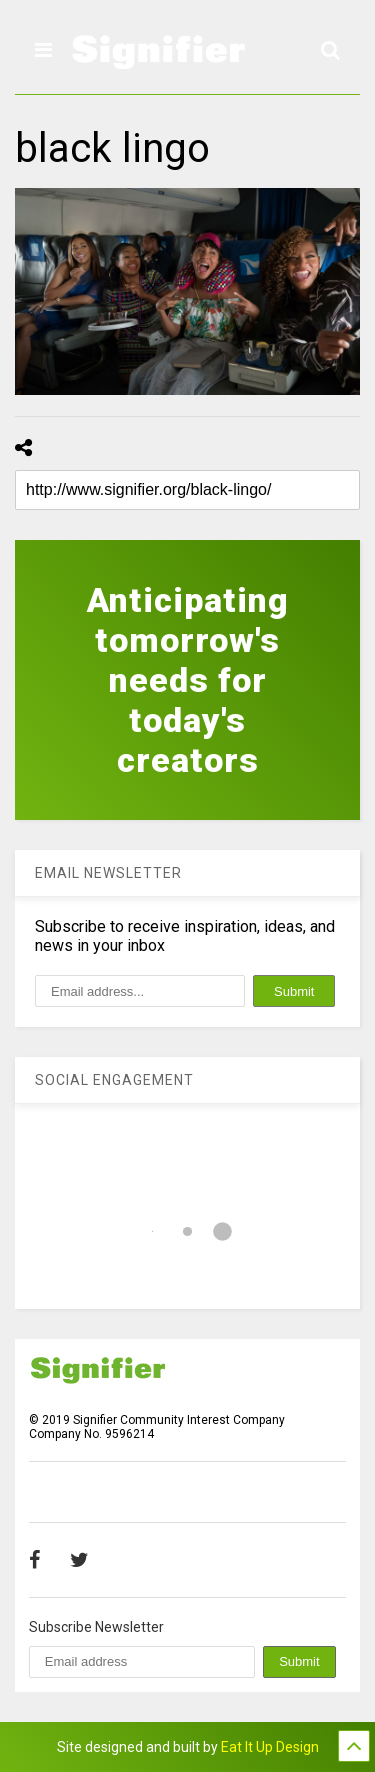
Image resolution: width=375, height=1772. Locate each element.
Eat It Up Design (270, 1747)
